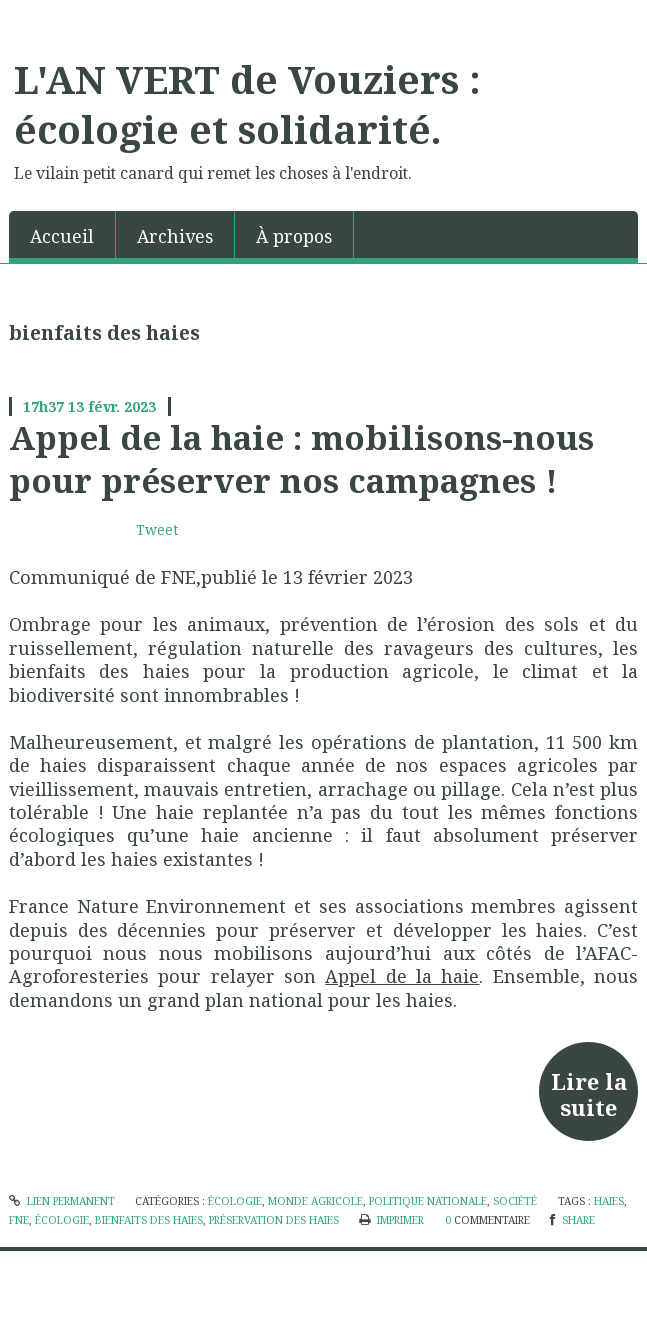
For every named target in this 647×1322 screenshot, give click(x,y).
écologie (235, 1201)
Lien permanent (62, 1201)
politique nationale (428, 1201)
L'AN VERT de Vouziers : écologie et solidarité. (247, 104)
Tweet (157, 529)
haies (609, 1201)
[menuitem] (62, 234)
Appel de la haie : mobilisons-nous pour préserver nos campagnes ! (301, 458)
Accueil (62, 236)
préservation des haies (274, 1220)
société (515, 1201)
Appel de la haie (402, 976)
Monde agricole (315, 1201)
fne (19, 1220)
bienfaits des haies (149, 1220)
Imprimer (391, 1220)
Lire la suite (589, 1094)
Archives (175, 236)
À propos (294, 236)
